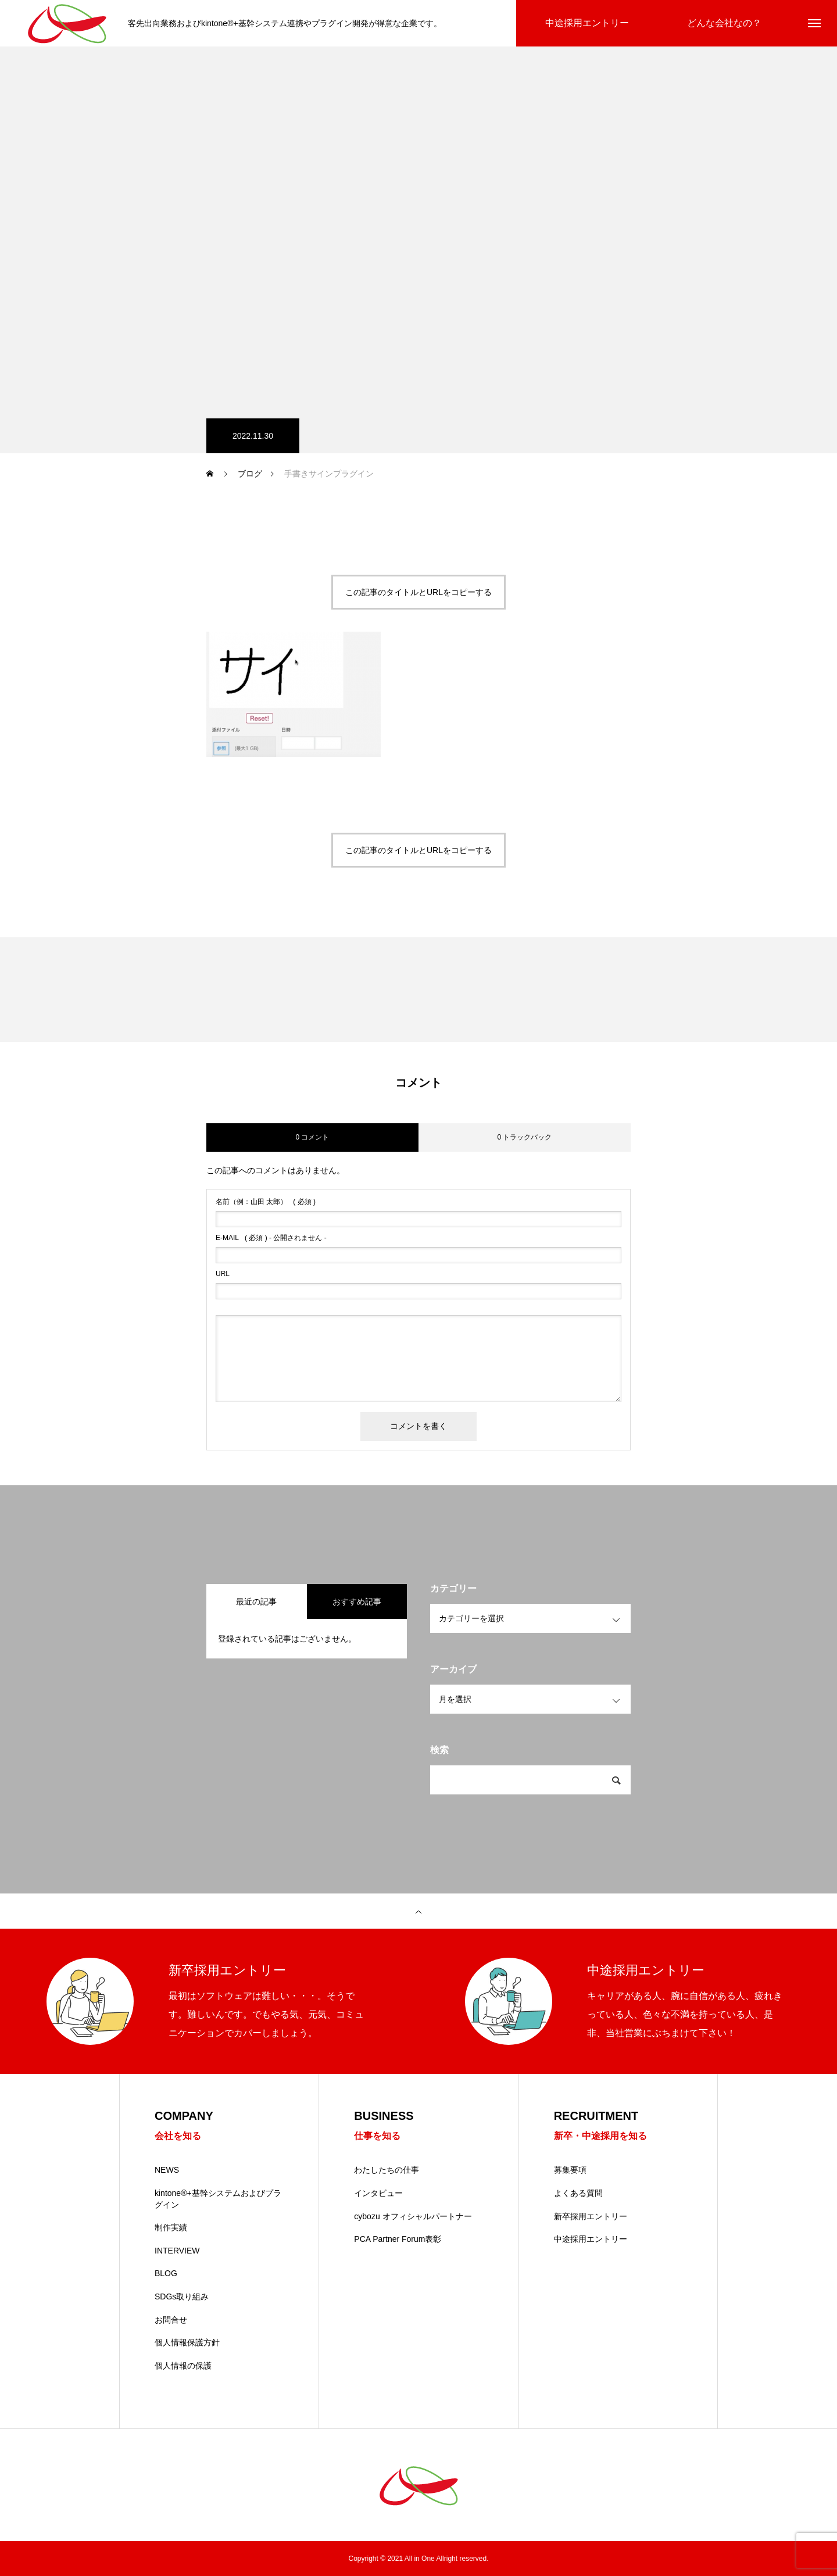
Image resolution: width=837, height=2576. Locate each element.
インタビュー (378, 2193)
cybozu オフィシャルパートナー (412, 2216)
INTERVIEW (177, 2250)
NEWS (167, 2169)
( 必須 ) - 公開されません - (271, 1237)
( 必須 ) (266, 1201)
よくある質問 (578, 2193)
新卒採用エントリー (590, 2216)
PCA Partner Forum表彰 (397, 2239)
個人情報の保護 (183, 2365)
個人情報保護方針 (187, 2342)
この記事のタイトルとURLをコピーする (418, 592)
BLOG (166, 2273)
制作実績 (171, 2227)
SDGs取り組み (182, 2296)
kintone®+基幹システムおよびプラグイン (218, 2198)
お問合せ (171, 2319)
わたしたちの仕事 (386, 2169)
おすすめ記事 (356, 1601)
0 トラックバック (524, 1137)
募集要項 (570, 2169)
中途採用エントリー (590, 2239)
